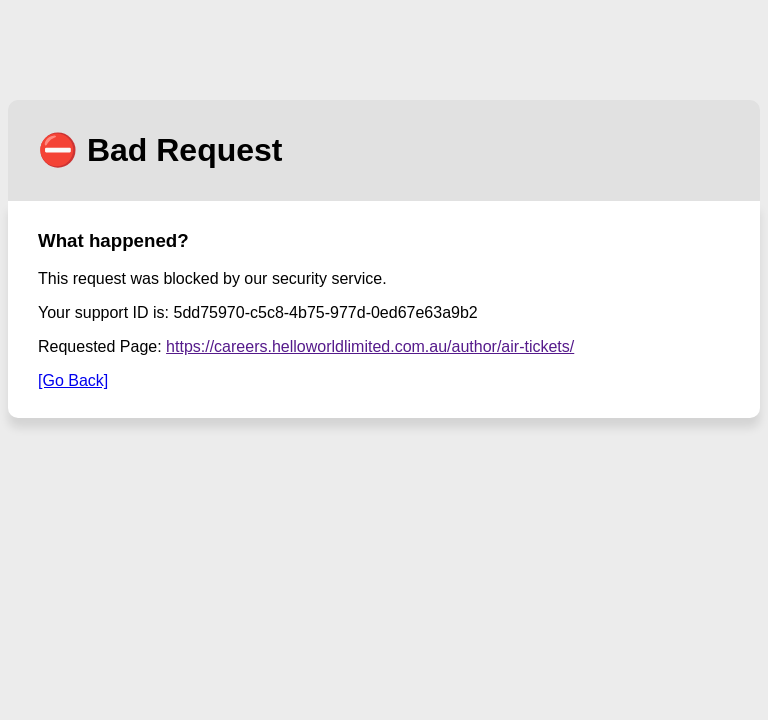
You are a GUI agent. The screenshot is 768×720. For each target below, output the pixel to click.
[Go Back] (73, 380)
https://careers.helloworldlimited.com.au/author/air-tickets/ (370, 346)
